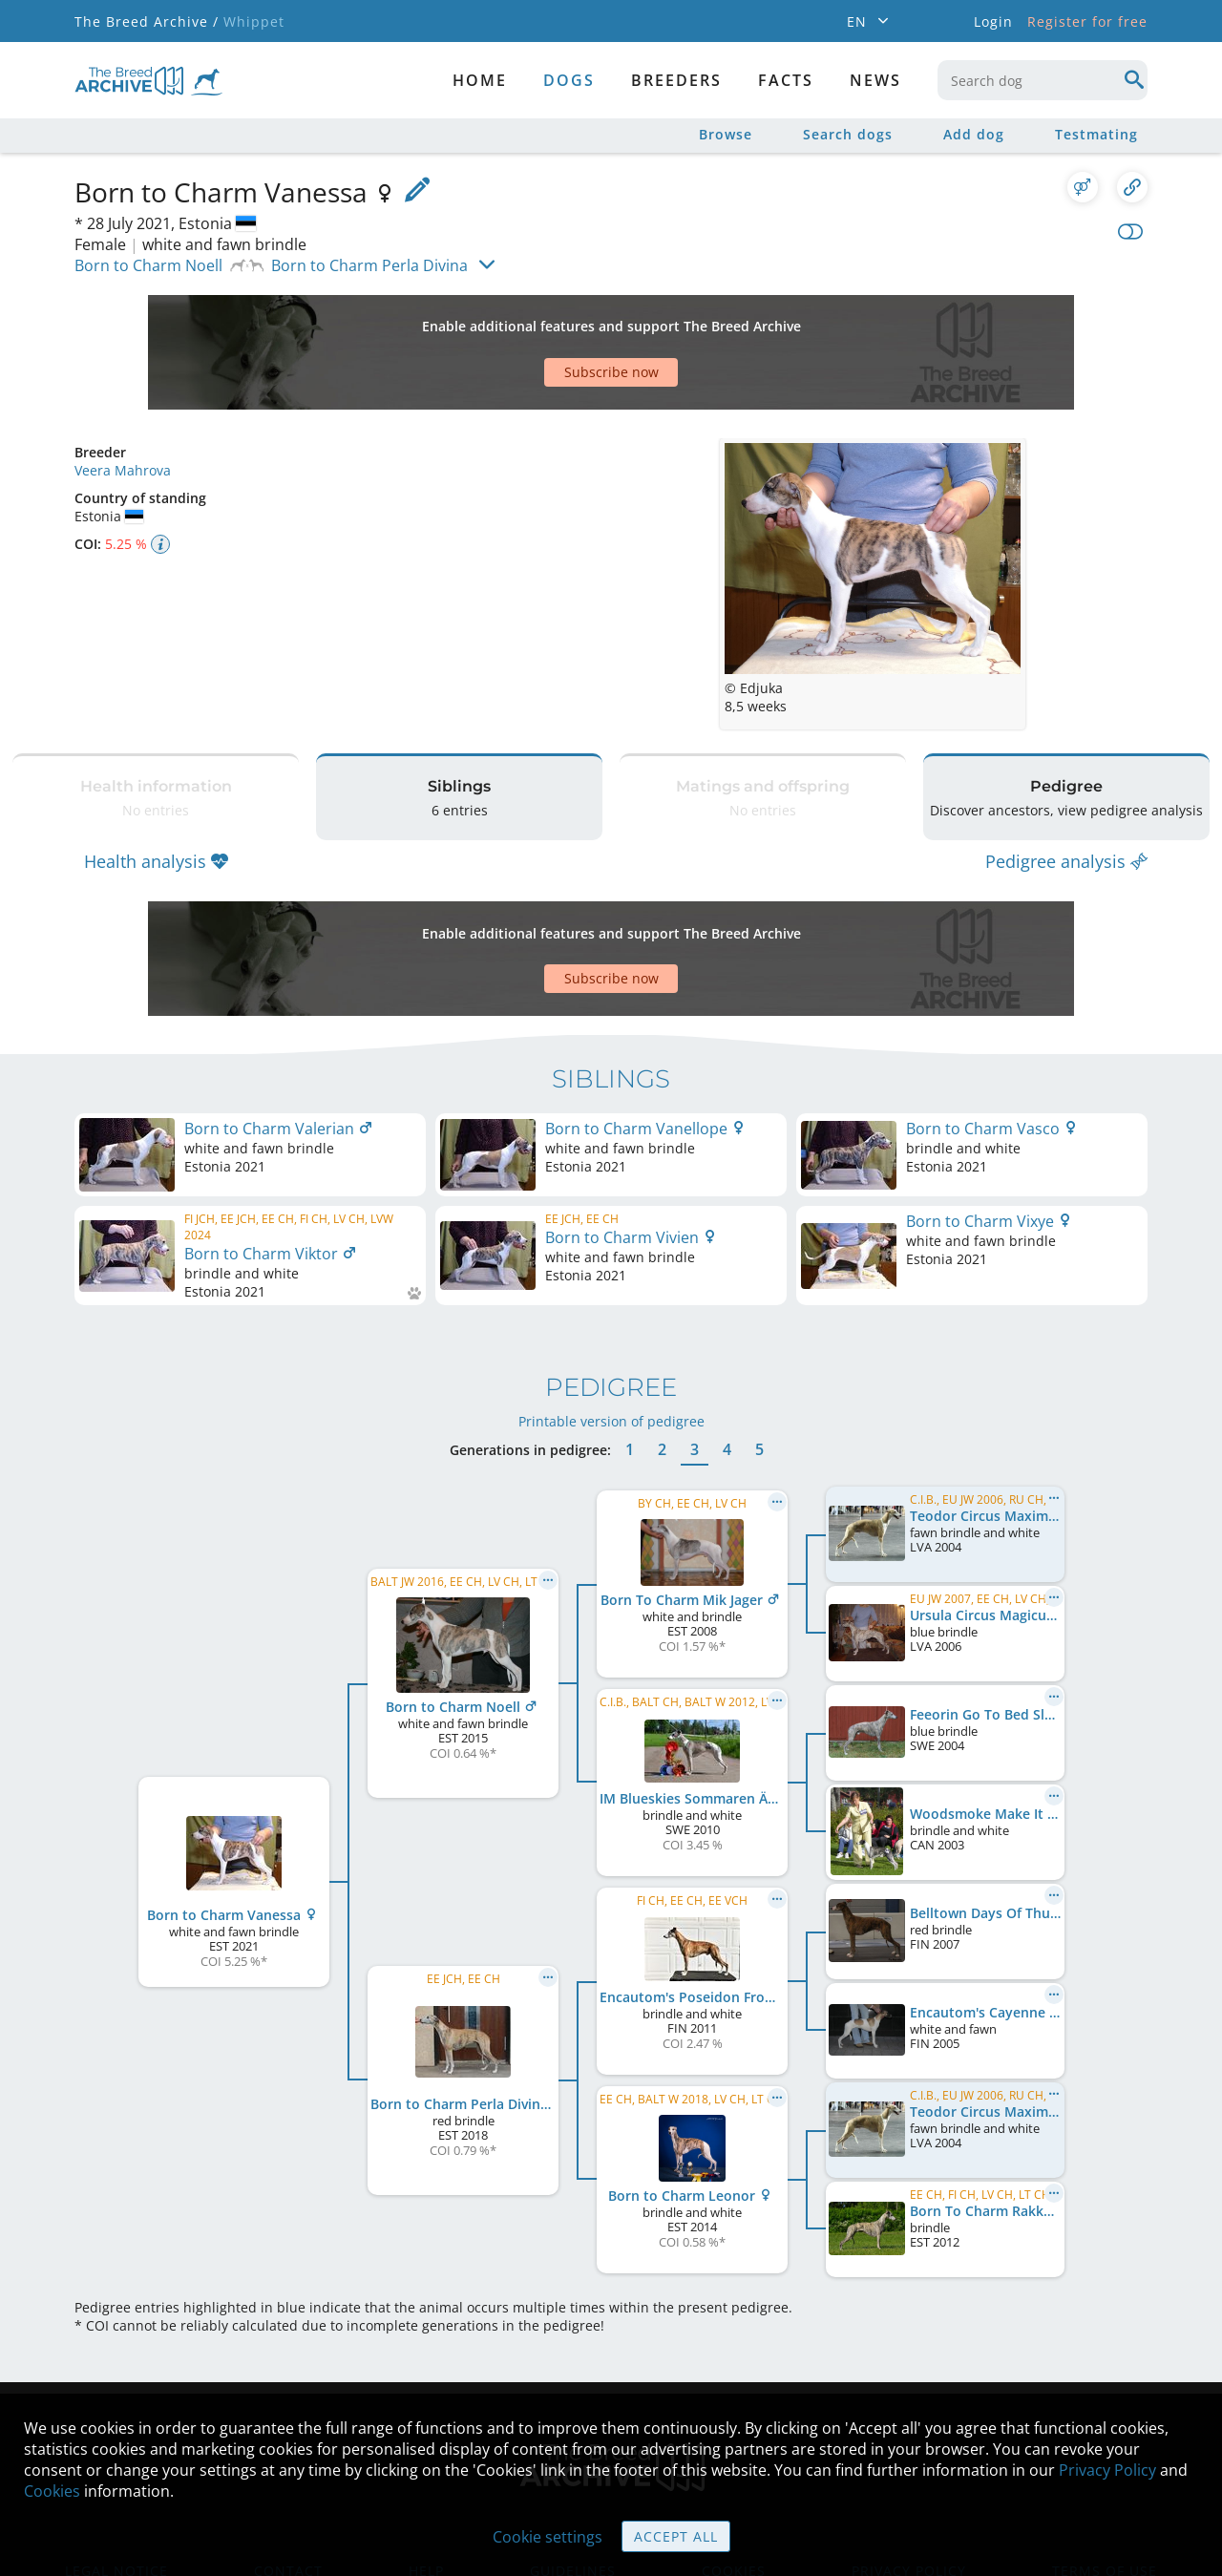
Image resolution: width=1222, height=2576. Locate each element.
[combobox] (1042, 80)
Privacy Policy (1107, 2470)
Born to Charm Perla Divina (369, 265)
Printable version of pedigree (611, 1307)
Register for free (1087, 21)
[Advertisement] (537, 319)
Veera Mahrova (122, 403)
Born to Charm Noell (148, 265)
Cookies (52, 2491)
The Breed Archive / (146, 21)
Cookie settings (547, 2536)
